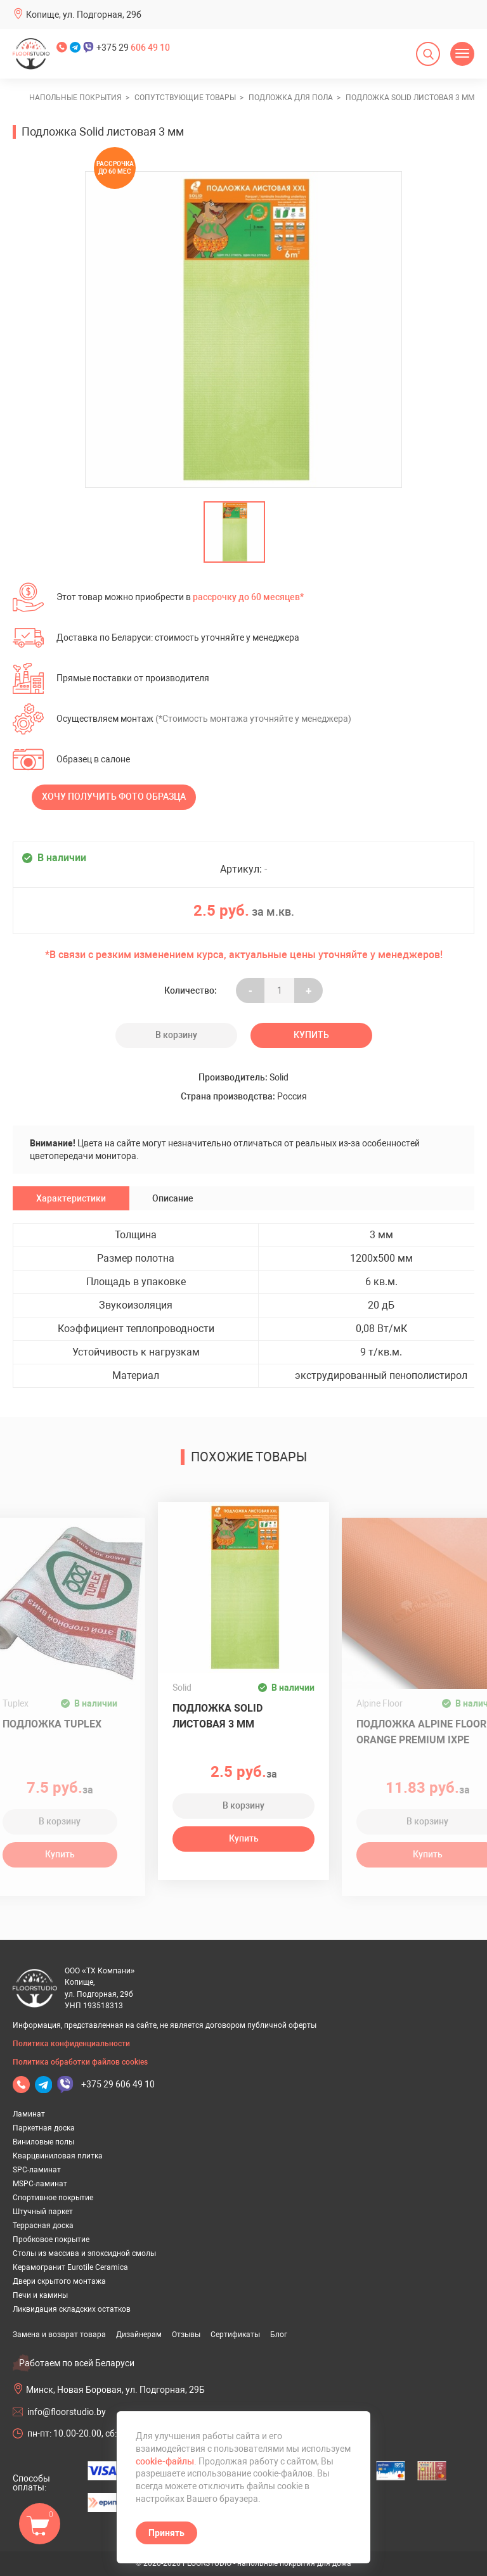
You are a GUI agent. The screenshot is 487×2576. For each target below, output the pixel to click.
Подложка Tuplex (52, 1724)
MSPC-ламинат (40, 2183)
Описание (172, 1198)
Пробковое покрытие (51, 2239)
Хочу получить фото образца (114, 796)
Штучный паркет (43, 2211)
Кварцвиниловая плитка (58, 2155)
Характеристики (71, 1198)
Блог (278, 2334)
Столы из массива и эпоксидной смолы (84, 2253)
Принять (166, 2533)
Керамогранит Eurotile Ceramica (70, 2267)
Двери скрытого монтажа (59, 2281)
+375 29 (133, 47)
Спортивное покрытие (53, 2197)
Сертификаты (235, 2334)
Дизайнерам (139, 2334)
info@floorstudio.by (66, 2411)
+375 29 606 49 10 (118, 2084)
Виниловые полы (43, 2141)
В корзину (176, 1035)
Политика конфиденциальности (71, 2043)
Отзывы (186, 2334)
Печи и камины (40, 2295)
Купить (311, 1035)
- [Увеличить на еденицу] (250, 990)
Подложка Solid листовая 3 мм (217, 1716)
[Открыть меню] (462, 54)
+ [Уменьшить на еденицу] (308, 990)
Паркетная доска (44, 2128)
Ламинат (29, 2114)
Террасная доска (43, 2225)
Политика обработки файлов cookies (80, 2062)
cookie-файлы (165, 2461)
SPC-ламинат (37, 2169)
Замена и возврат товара (59, 2334)
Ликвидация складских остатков (72, 2309)
